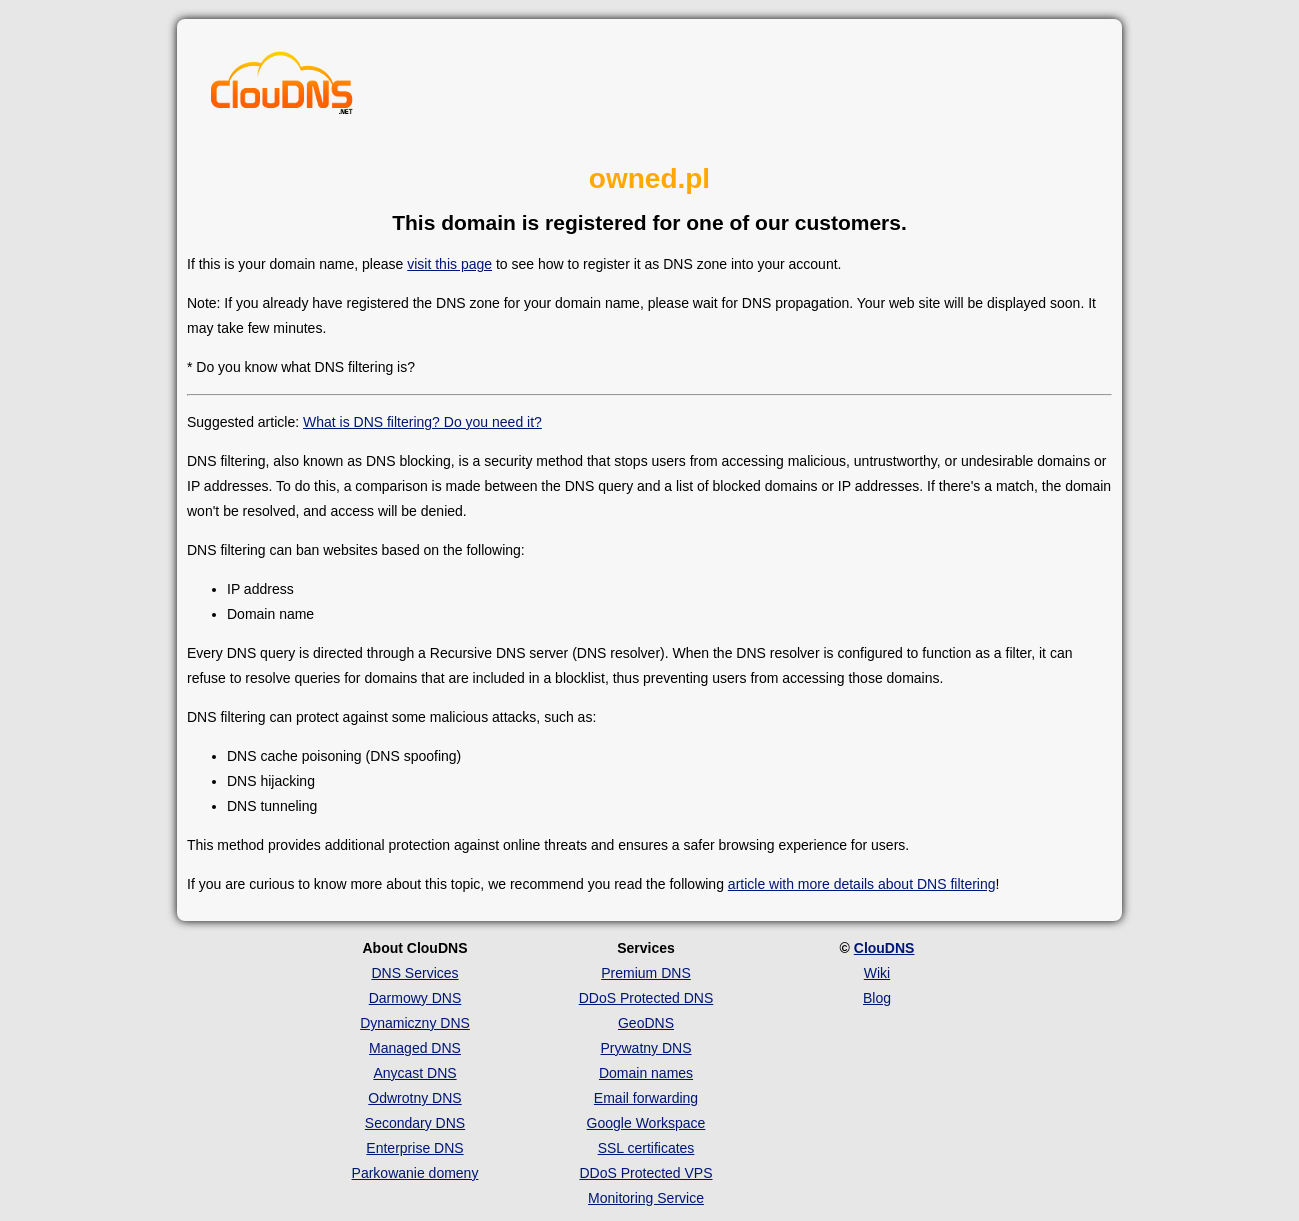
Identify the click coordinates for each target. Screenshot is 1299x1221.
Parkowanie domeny (415, 1173)
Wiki (877, 973)
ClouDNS (884, 948)
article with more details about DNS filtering (862, 884)
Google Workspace (646, 1123)
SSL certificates (646, 1148)
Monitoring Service (646, 1198)
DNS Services (414, 973)
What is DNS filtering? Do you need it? (422, 422)
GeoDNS (646, 1023)
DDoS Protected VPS (645, 1173)
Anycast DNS (414, 1073)
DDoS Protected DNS (646, 998)
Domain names (646, 1073)
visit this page (449, 264)
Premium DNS (645, 973)
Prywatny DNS (645, 1048)
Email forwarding (646, 1098)
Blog (877, 998)
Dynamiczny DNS (415, 1023)
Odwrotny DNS (414, 1098)
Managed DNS (415, 1048)
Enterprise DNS (414, 1148)
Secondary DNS (415, 1123)
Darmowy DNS (415, 998)
